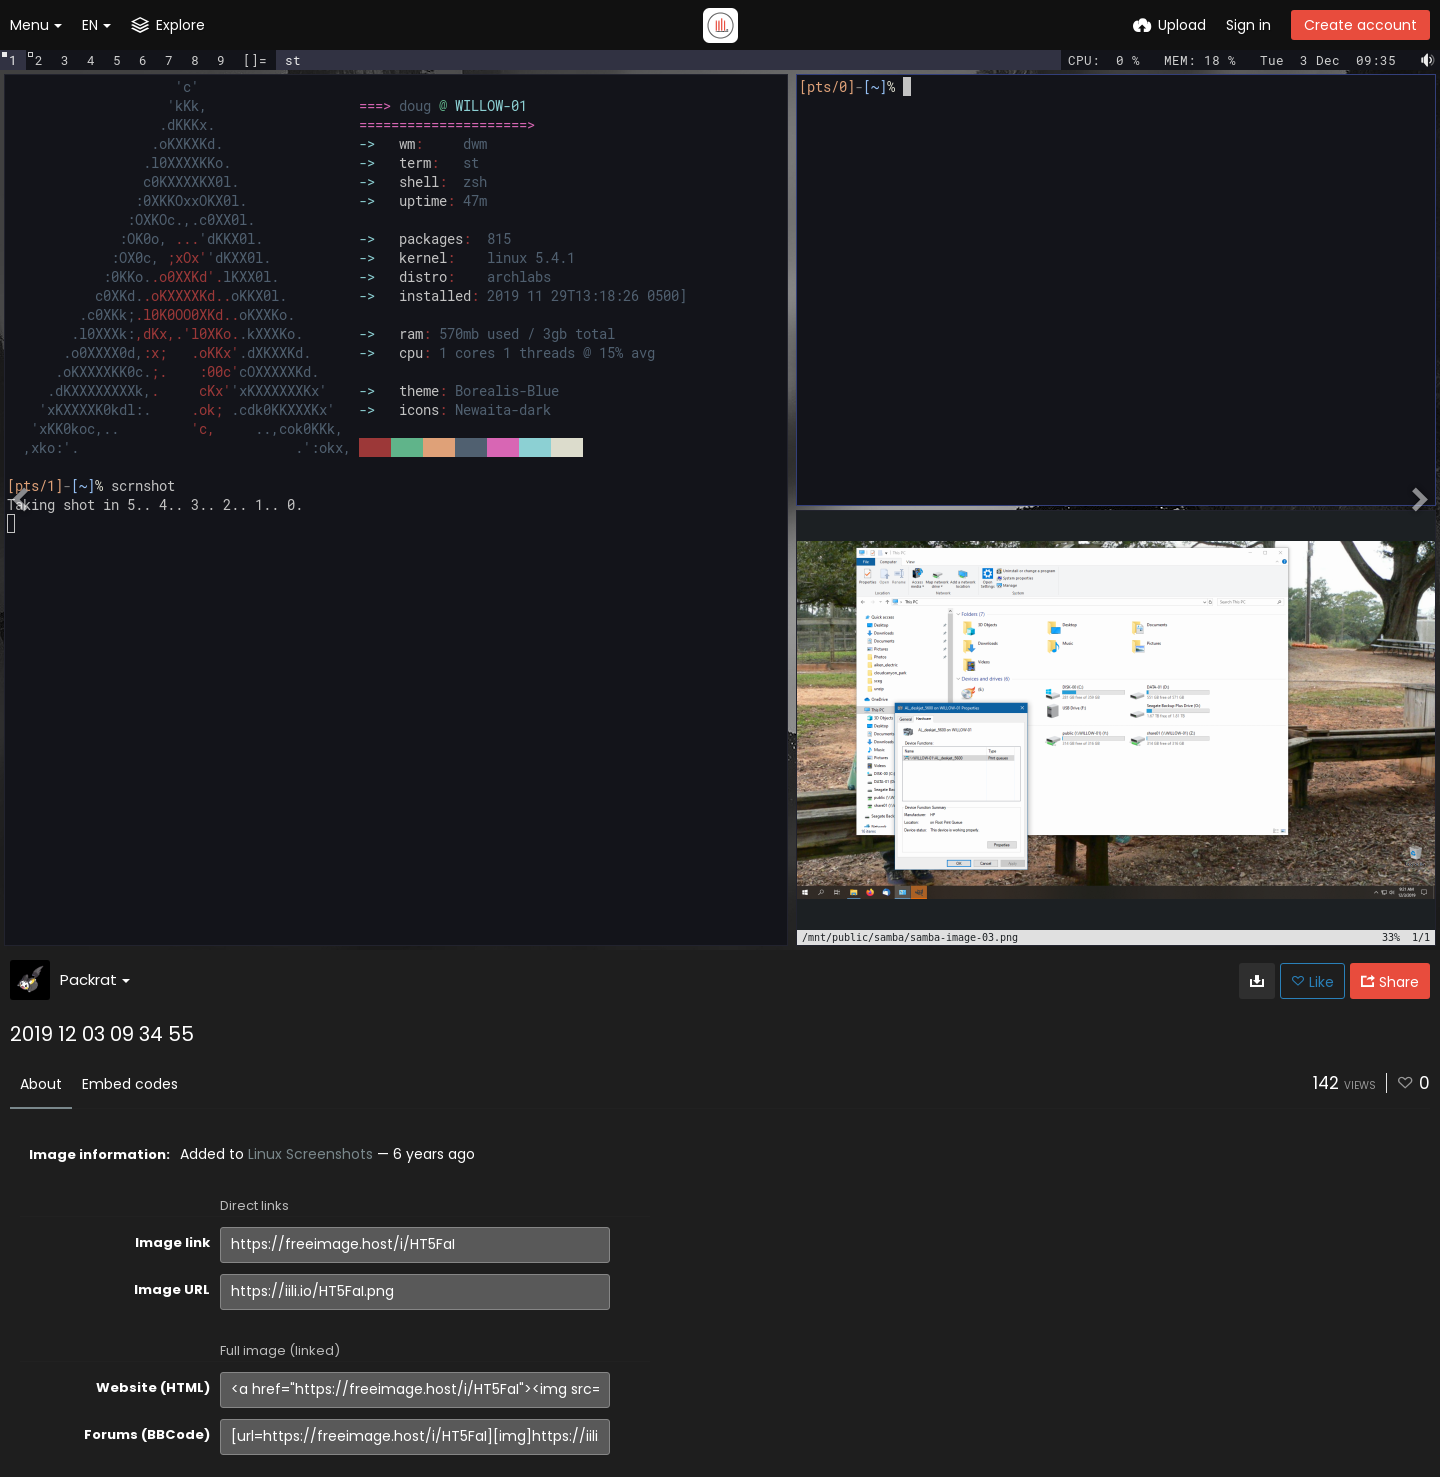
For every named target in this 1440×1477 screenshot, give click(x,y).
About (41, 1084)
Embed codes (130, 1084)
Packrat (95, 979)
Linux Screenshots (310, 1154)
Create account (1360, 25)
